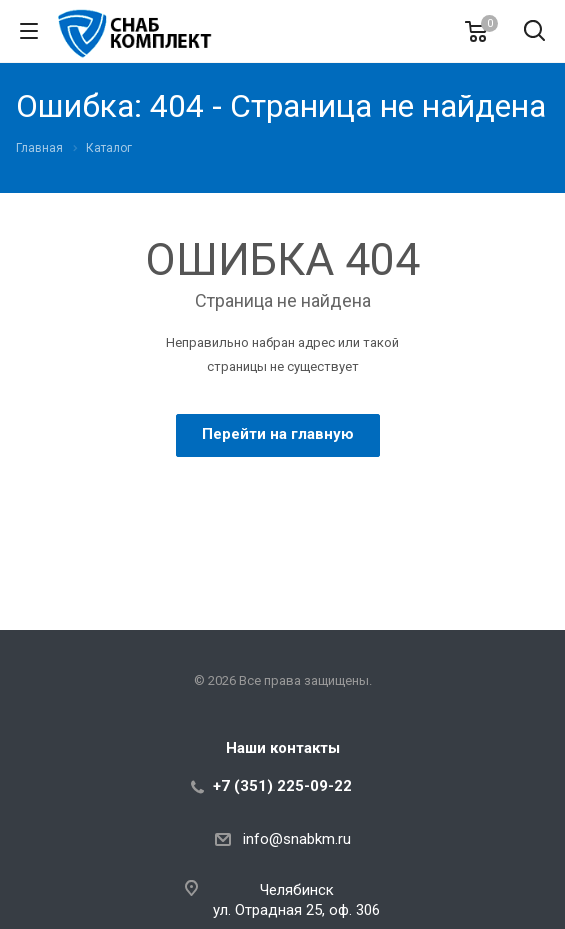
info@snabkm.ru (297, 839)
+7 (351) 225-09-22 (282, 786)
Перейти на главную (278, 434)
